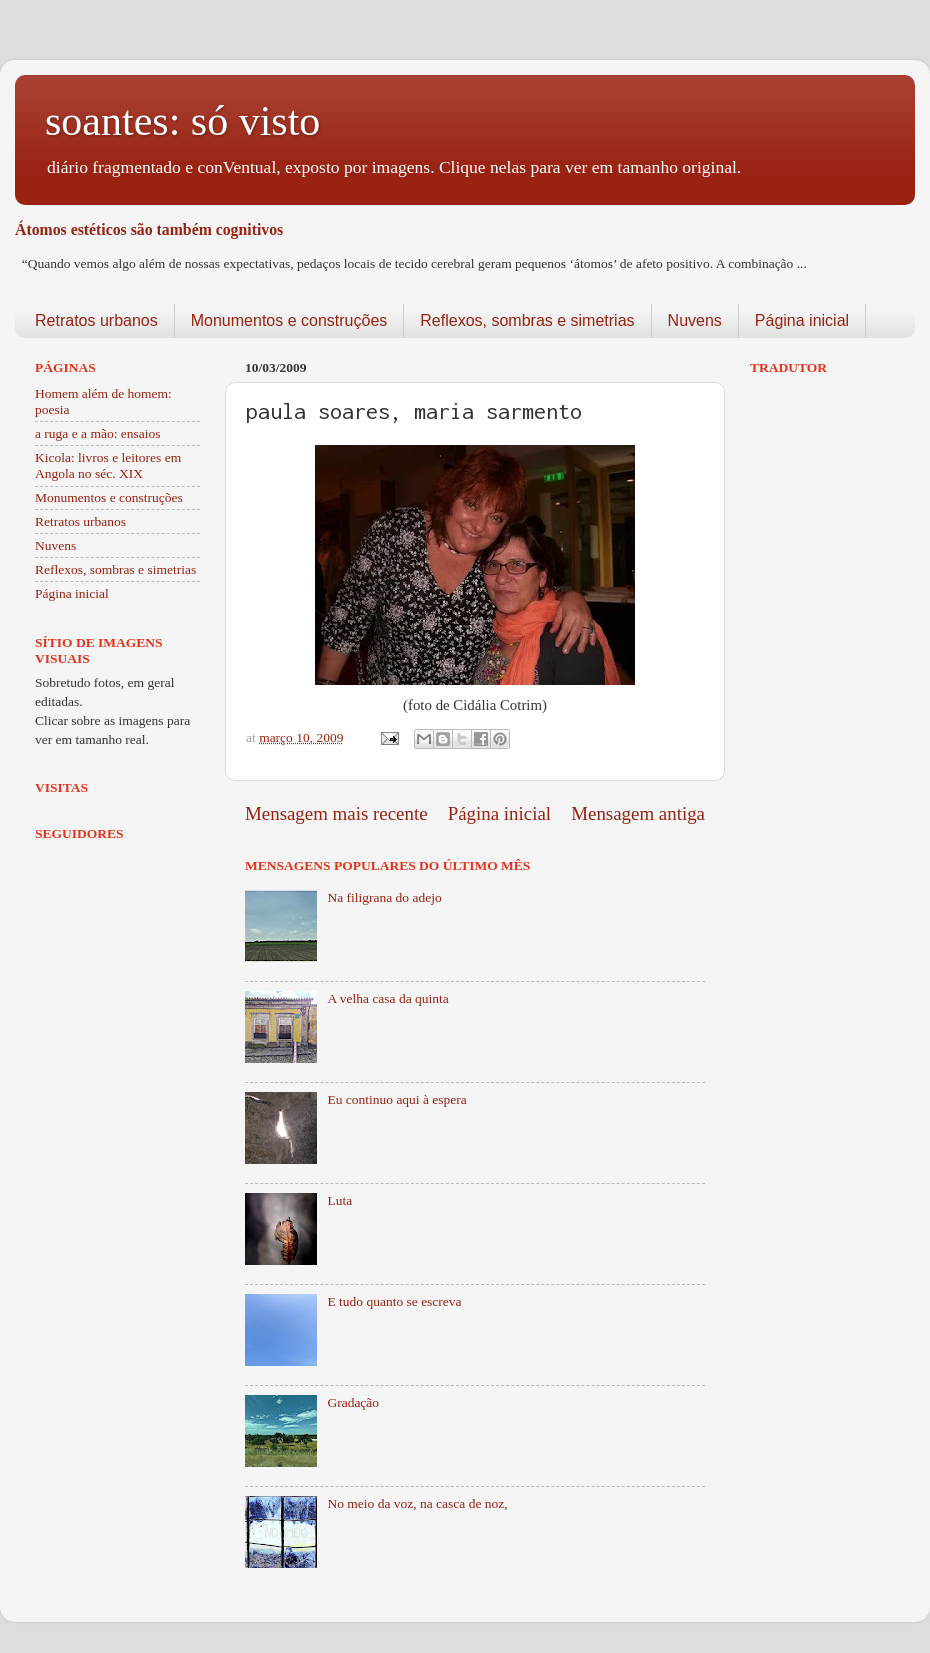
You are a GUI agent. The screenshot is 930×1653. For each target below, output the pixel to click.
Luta (339, 1200)
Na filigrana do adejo (384, 897)
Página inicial (802, 320)
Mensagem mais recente (336, 813)
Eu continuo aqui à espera (396, 1099)
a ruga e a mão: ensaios (98, 433)
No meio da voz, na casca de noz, (417, 1503)
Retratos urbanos (96, 320)
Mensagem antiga (638, 813)
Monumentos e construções (289, 320)
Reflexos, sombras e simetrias (527, 320)
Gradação (353, 1402)
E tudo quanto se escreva (394, 1301)
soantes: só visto (182, 121)
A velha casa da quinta (387, 998)
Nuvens (695, 320)
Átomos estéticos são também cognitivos (149, 229)
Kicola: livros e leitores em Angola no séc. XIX (108, 465)
